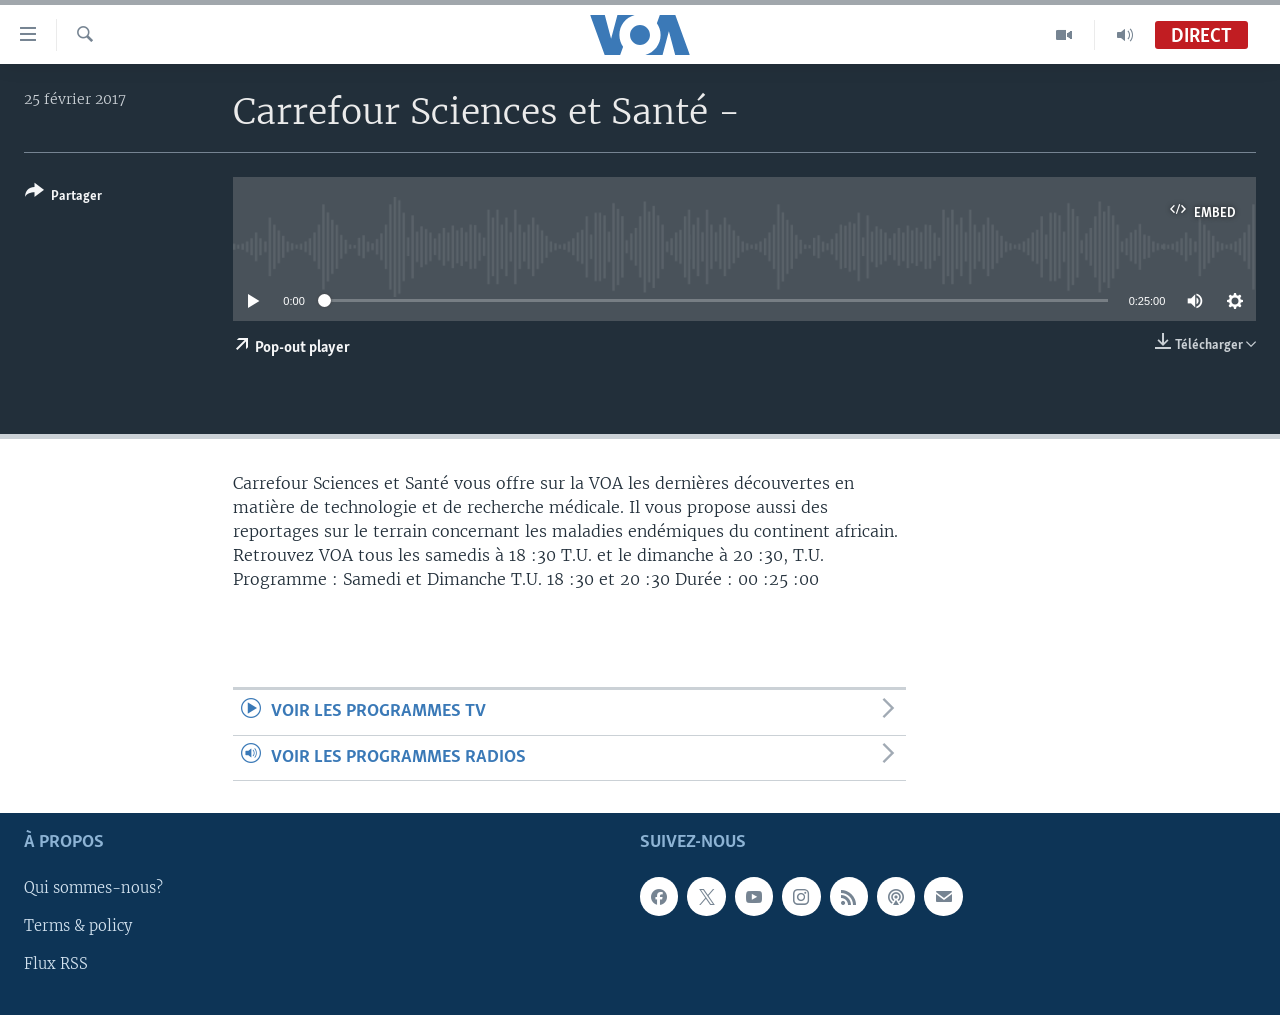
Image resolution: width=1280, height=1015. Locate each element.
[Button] (63, 197)
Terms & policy (78, 926)
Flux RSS (56, 964)
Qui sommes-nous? (93, 888)
